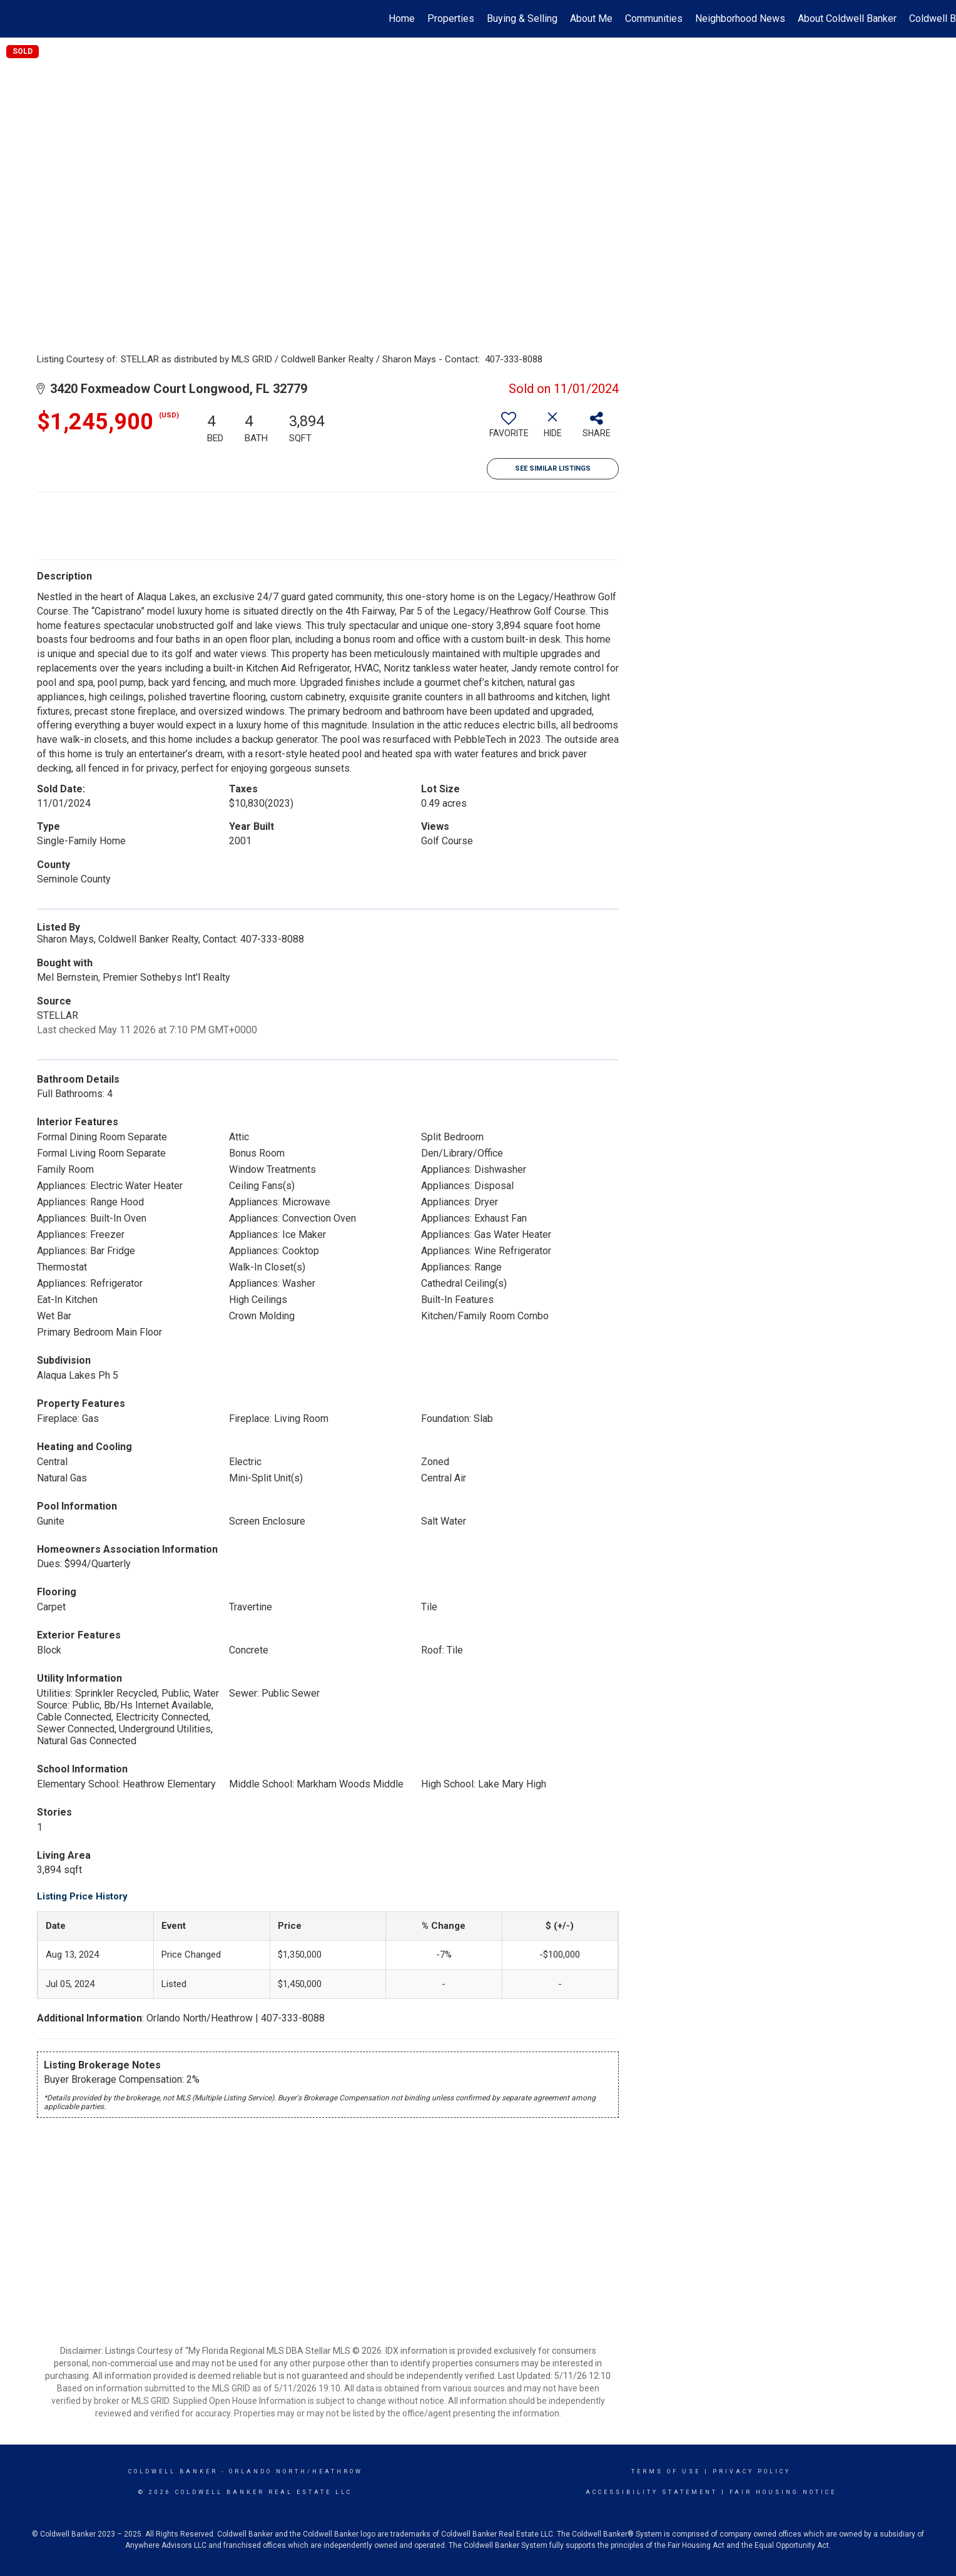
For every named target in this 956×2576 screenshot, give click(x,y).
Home (402, 18)
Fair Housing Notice (783, 2492)
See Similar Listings (553, 468)
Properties (450, 18)
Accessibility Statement (652, 2492)
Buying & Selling (522, 18)
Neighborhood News (740, 18)
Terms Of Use (666, 2471)
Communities (654, 18)
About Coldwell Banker (847, 18)
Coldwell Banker (173, 2471)
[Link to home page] (16, 19)
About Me (591, 18)
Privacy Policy (752, 2471)
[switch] (509, 429)
